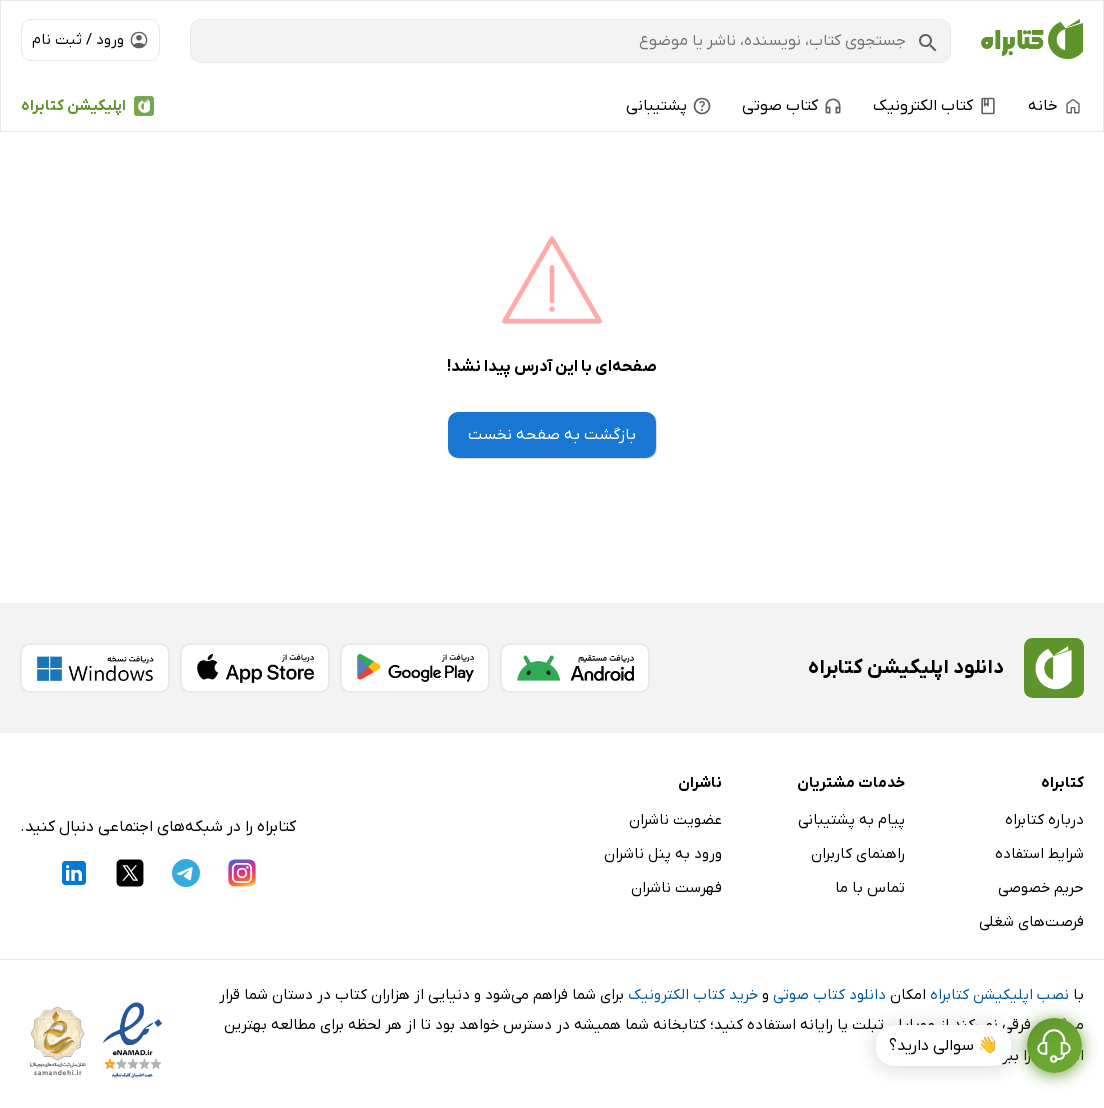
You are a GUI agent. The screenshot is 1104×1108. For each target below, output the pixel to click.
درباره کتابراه (1044, 820)
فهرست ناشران (676, 888)
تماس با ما (870, 888)
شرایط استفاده (1039, 854)
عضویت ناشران (675, 820)
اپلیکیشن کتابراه (73, 106)
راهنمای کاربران (858, 854)
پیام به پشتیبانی (851, 820)
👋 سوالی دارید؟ (943, 1046)
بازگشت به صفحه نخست (552, 435)
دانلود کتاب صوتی (829, 995)
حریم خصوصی (1041, 888)
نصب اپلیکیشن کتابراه (999, 995)
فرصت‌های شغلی (1031, 922)
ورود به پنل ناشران (663, 854)
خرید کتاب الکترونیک (693, 995)
